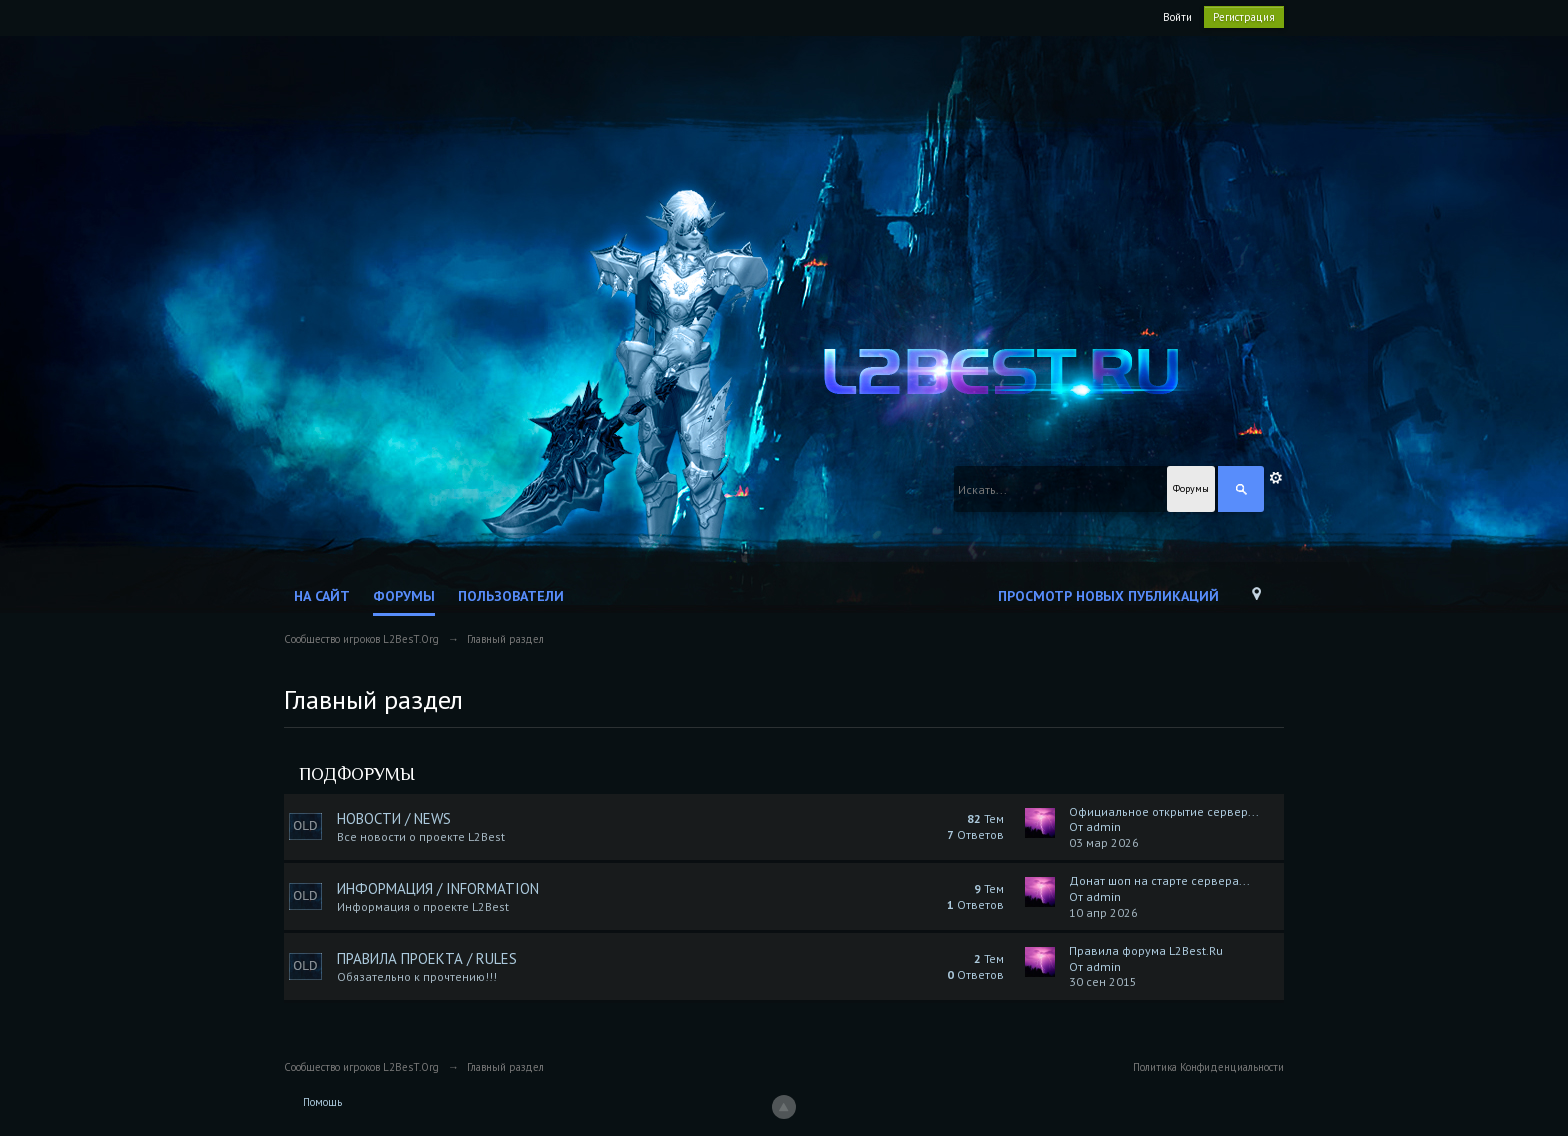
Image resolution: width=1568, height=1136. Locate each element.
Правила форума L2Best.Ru (1146, 950)
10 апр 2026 (1103, 912)
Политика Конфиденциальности (1208, 1067)
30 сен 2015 (1103, 981)
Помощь (322, 1102)
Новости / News (394, 818)
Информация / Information (438, 888)
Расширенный (1276, 478)
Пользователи (511, 596)
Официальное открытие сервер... (1164, 811)
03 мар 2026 (1104, 842)
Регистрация (1244, 17)
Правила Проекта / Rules (427, 958)
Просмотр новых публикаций (1108, 596)
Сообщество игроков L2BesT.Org (361, 1067)
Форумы (404, 596)
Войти (1177, 17)
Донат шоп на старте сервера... (1159, 880)
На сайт (322, 596)
